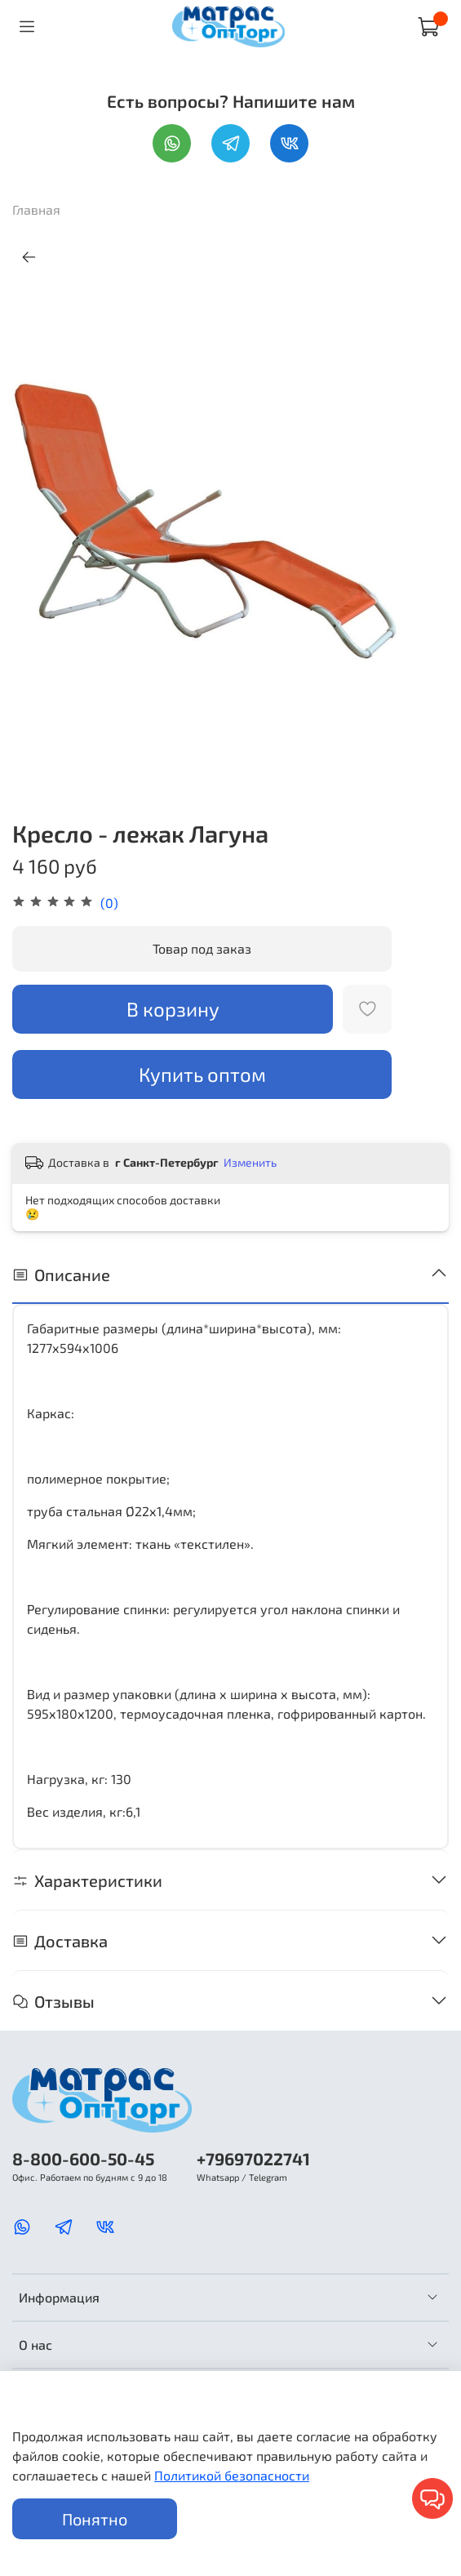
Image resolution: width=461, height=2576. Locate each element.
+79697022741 (253, 2158)
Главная (36, 209)
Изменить (250, 1162)
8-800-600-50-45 (83, 2158)
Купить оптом (202, 1074)
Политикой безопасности (231, 2475)
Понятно (94, 2519)
